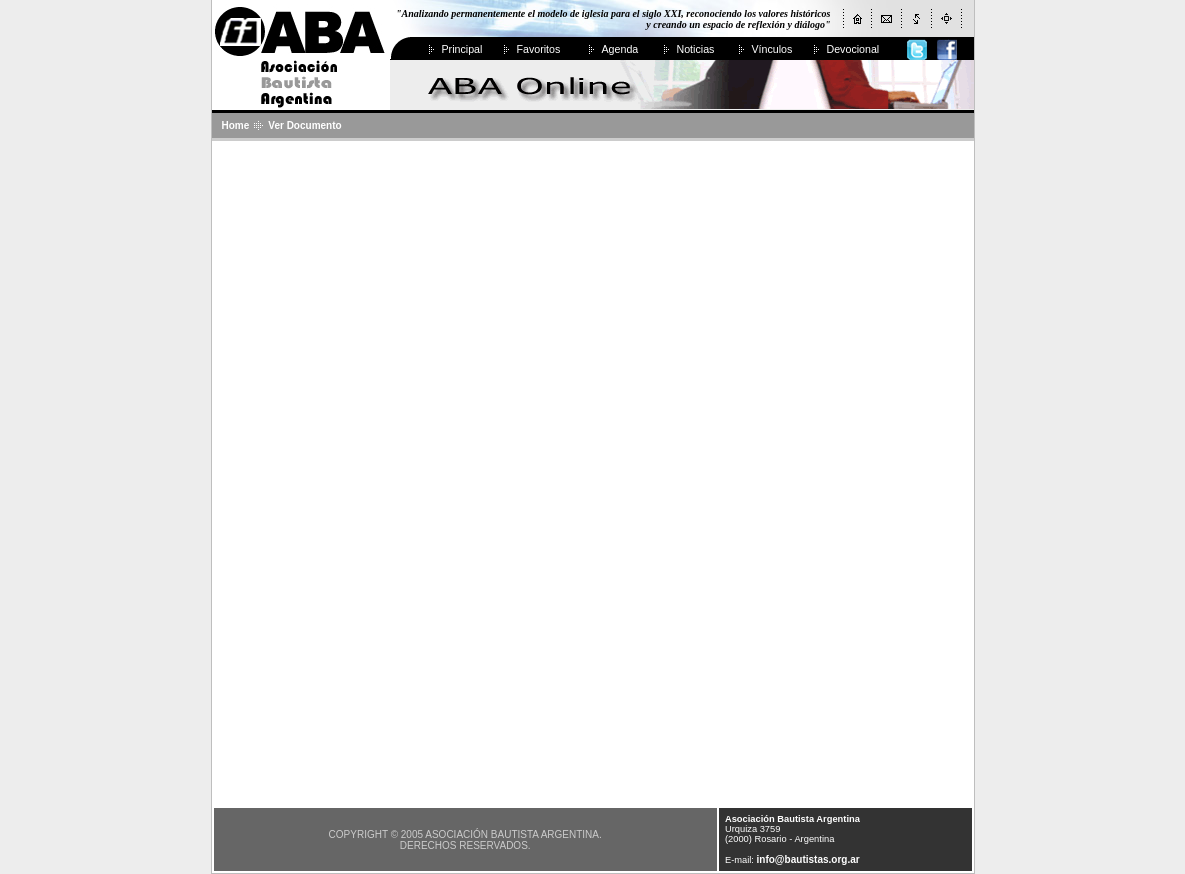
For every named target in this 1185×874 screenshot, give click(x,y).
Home (236, 125)
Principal (462, 49)
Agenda (620, 49)
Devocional (853, 49)
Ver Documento (304, 125)
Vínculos (772, 49)
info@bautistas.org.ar (808, 859)
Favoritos (539, 49)
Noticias (696, 49)
